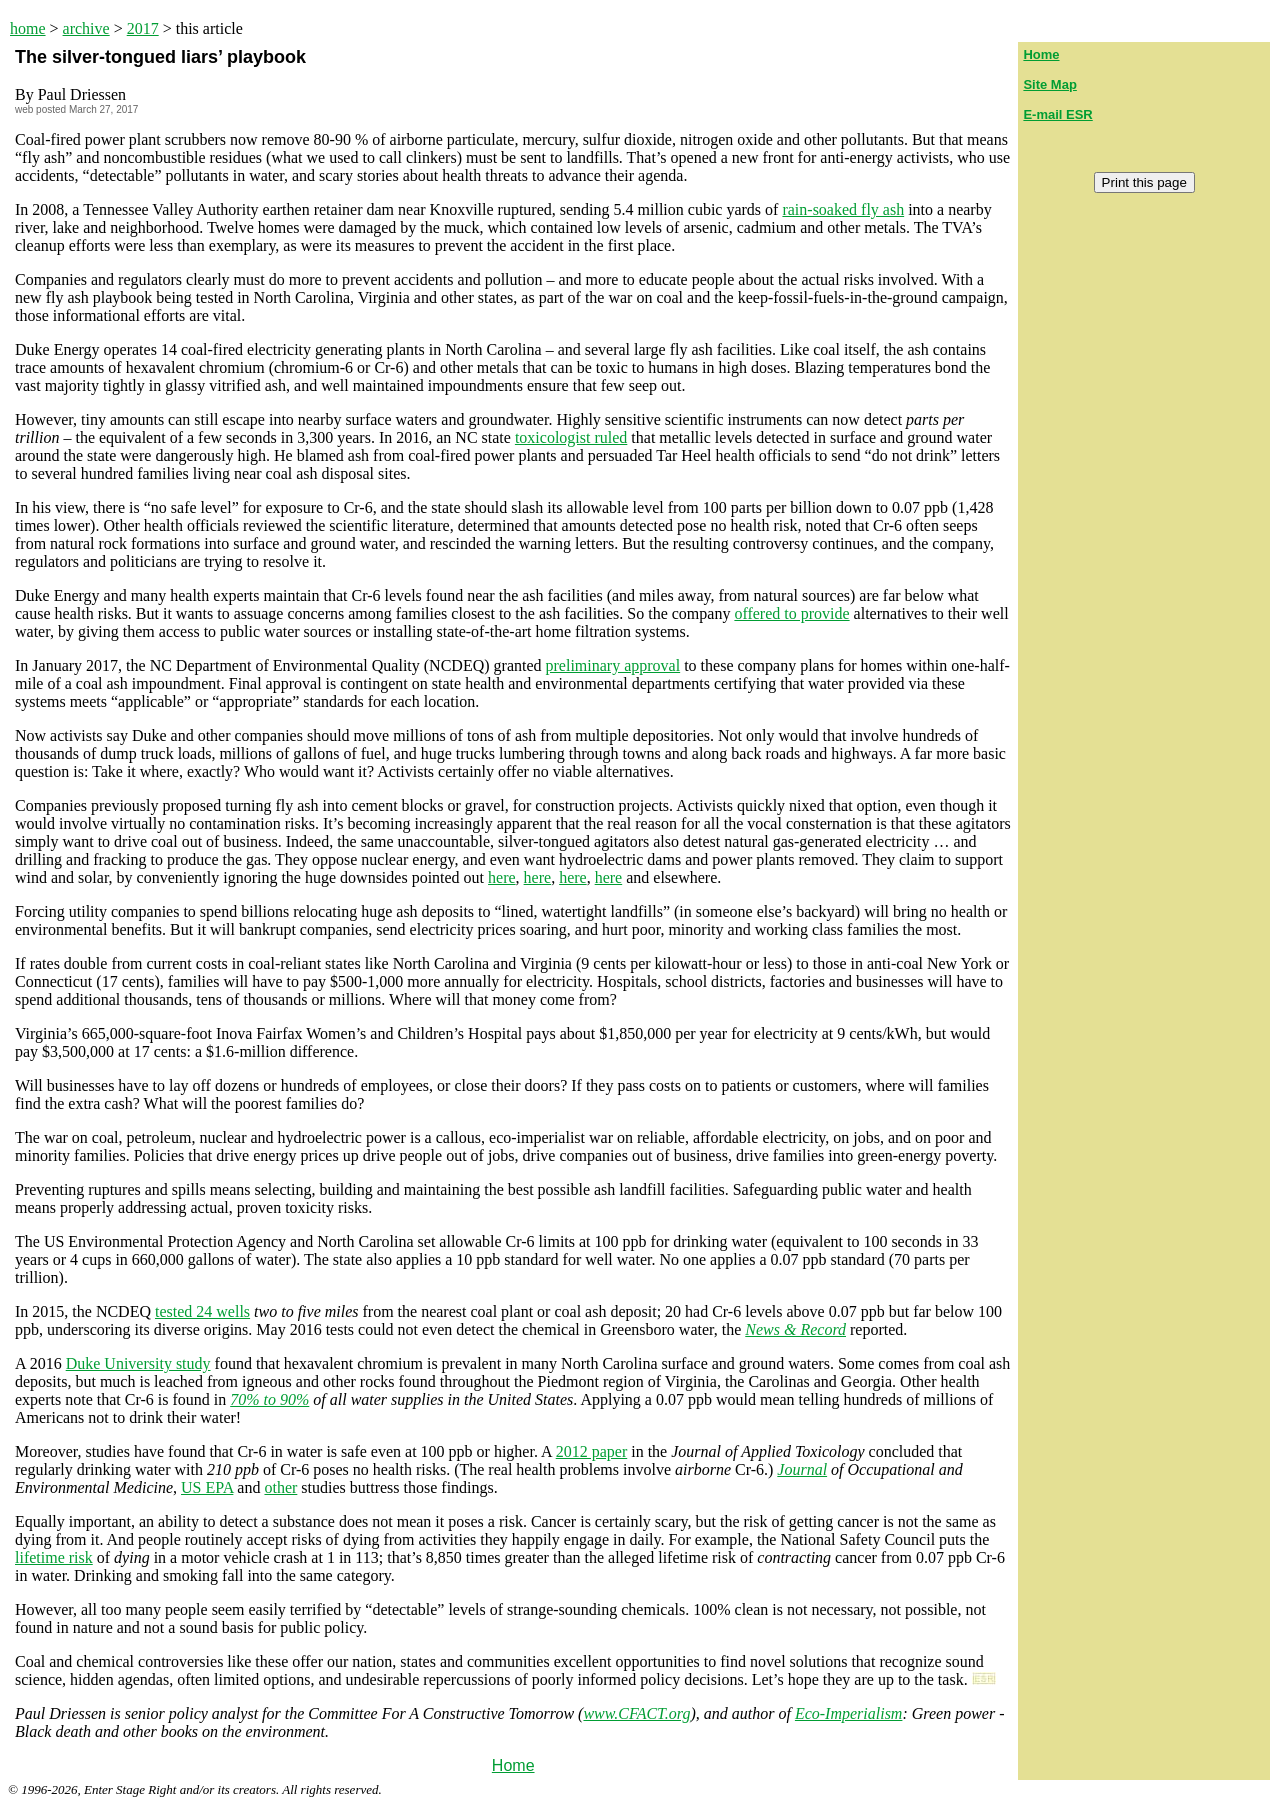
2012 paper (592, 1451)
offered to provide (791, 613)
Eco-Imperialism (849, 1713)
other (280, 1487)
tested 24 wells (202, 1311)
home (28, 28)
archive (86, 28)
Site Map (1049, 84)
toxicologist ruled (571, 437)
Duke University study (138, 1363)
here (502, 877)
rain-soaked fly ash (843, 209)
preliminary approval (613, 665)
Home (513, 1765)
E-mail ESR (1057, 114)
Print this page (1144, 182)
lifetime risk (54, 1557)
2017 (143, 28)
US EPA (207, 1487)
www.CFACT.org (636, 1713)
